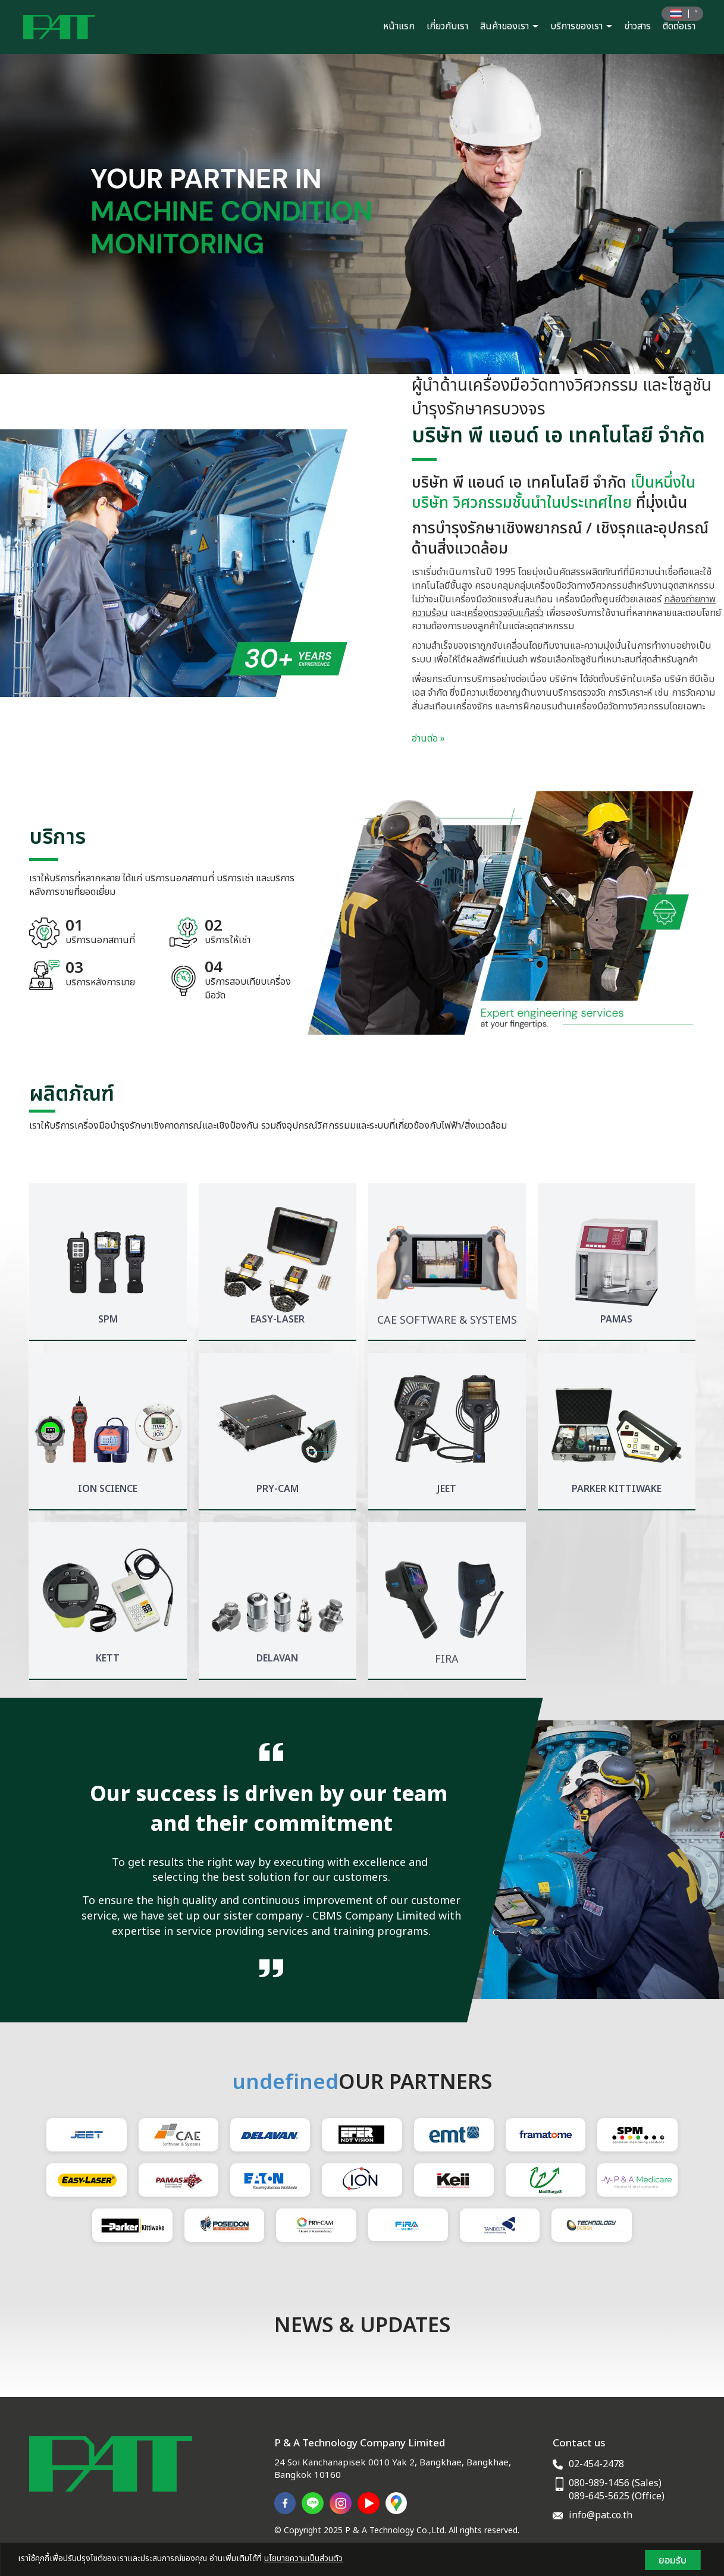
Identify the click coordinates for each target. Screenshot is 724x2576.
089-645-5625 (599, 2496)
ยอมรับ (673, 2560)
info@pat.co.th (600, 2515)
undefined (285, 2083)
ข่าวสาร (637, 26)
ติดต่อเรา (679, 26)
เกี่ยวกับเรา (447, 26)
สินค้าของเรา (509, 26)
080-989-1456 (599, 2483)
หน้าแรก (399, 26)
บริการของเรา (581, 26)
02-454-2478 (596, 2464)
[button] (54, 214)
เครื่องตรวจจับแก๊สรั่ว (504, 613)
